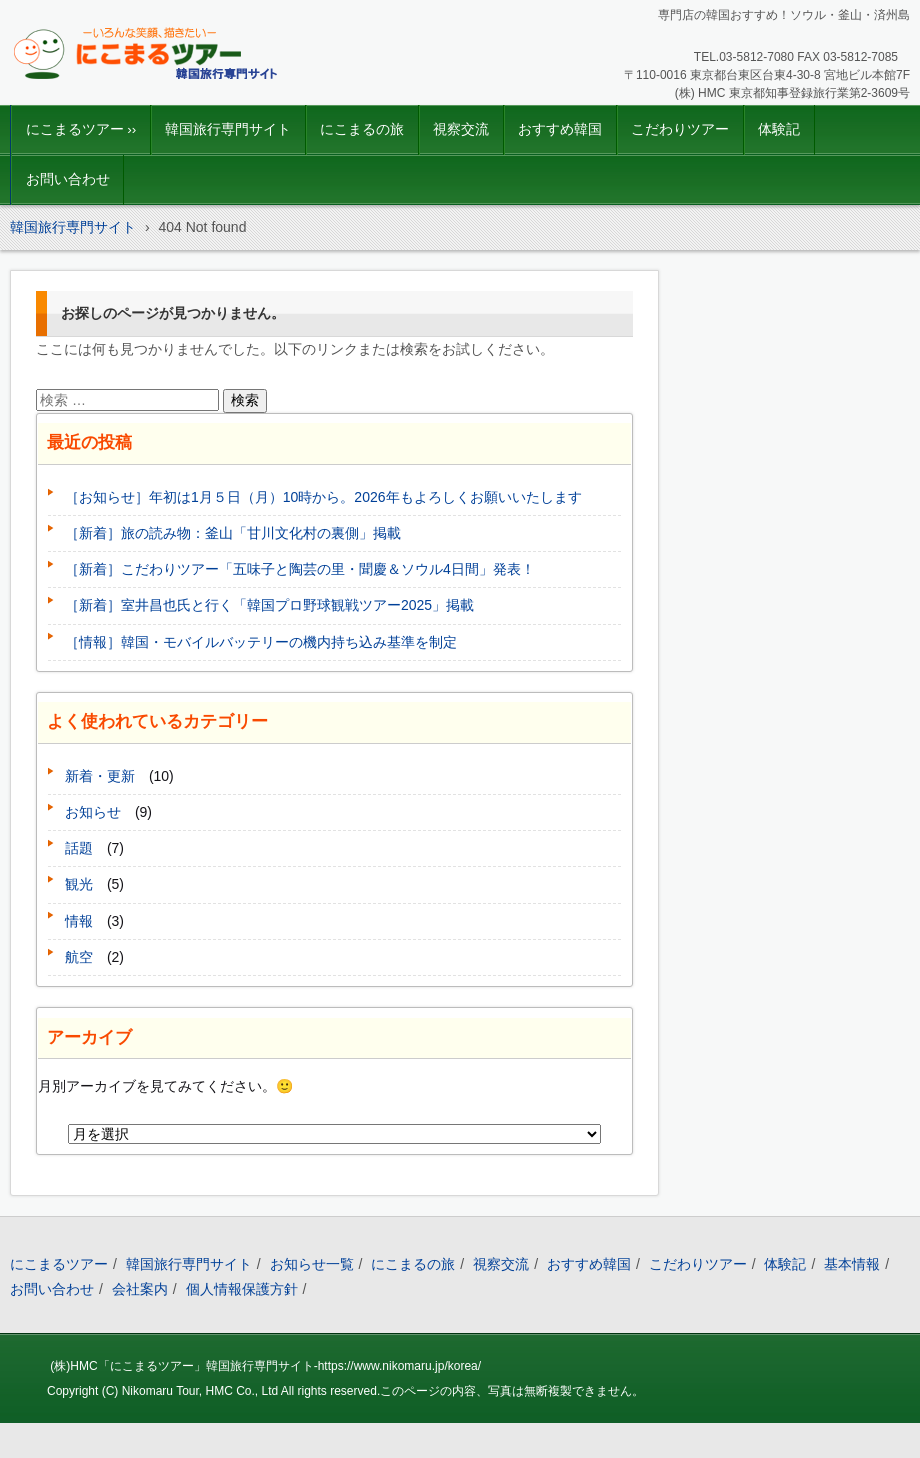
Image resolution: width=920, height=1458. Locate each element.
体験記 (779, 129)
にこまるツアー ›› (81, 129)
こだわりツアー (680, 129)
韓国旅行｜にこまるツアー (122, 95)
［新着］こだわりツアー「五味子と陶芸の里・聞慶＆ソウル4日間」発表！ (300, 569)
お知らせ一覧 (312, 1264)
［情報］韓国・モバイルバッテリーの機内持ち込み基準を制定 (261, 642)
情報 (79, 921)
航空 (79, 957)
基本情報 (852, 1264)
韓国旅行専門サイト (228, 129)
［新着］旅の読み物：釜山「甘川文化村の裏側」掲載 (233, 533)
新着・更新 (100, 776)
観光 (79, 884)
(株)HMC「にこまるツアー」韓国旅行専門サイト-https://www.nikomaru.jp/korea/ (265, 1366)
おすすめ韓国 (560, 129)
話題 (79, 848)
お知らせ (93, 812)
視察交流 (461, 129)
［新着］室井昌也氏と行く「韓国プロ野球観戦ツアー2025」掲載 (269, 605)
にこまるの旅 (362, 129)
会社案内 (140, 1289)
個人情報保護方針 (242, 1289)
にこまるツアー (59, 1264)
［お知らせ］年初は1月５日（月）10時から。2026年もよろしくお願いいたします (323, 497)
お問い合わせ (68, 179)
